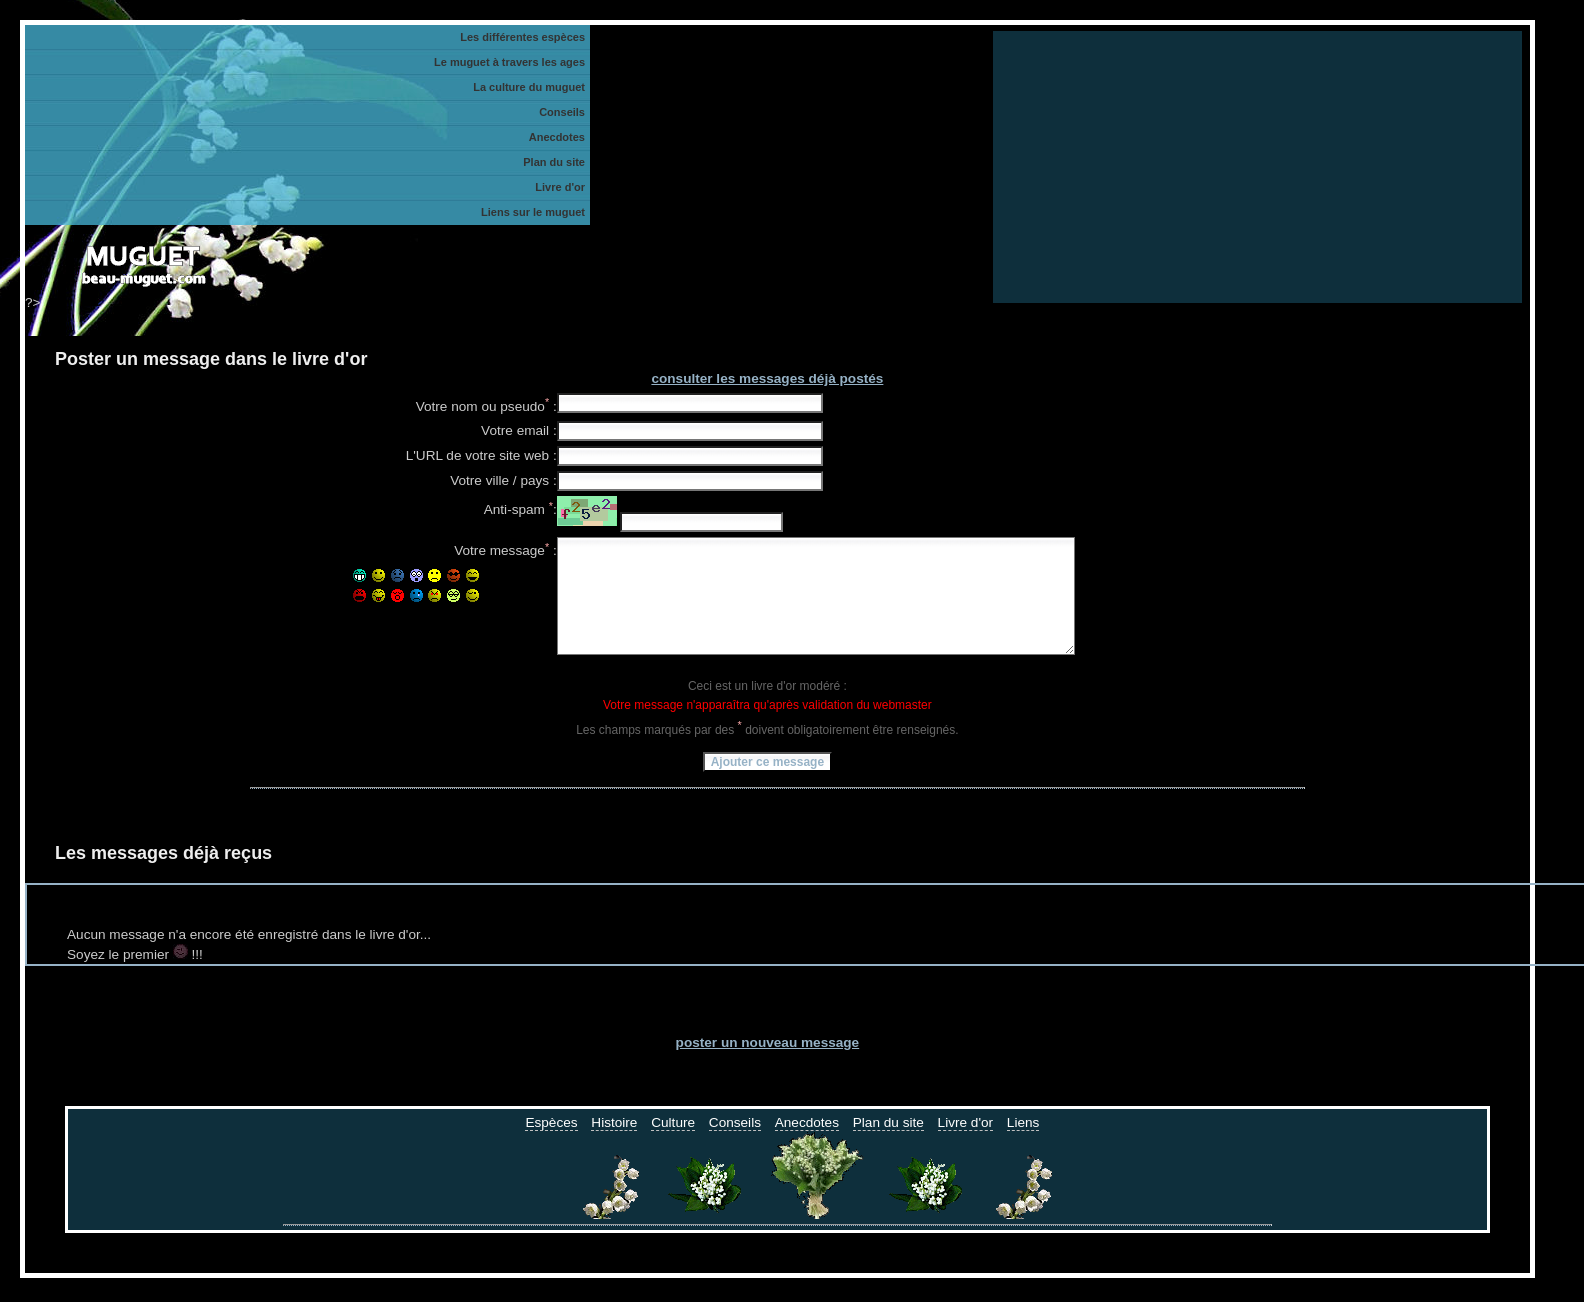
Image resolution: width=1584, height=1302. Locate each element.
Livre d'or (965, 1146)
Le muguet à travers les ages (509, 62)
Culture (673, 1146)
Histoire (614, 1146)
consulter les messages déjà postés (767, 378)
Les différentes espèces (522, 37)
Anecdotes (807, 1146)
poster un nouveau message (768, 1066)
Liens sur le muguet (533, 212)
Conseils (735, 1146)
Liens (1023, 1146)
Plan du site (888, 1146)
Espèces (551, 1146)
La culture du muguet (529, 87)
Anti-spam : (520, 510)
